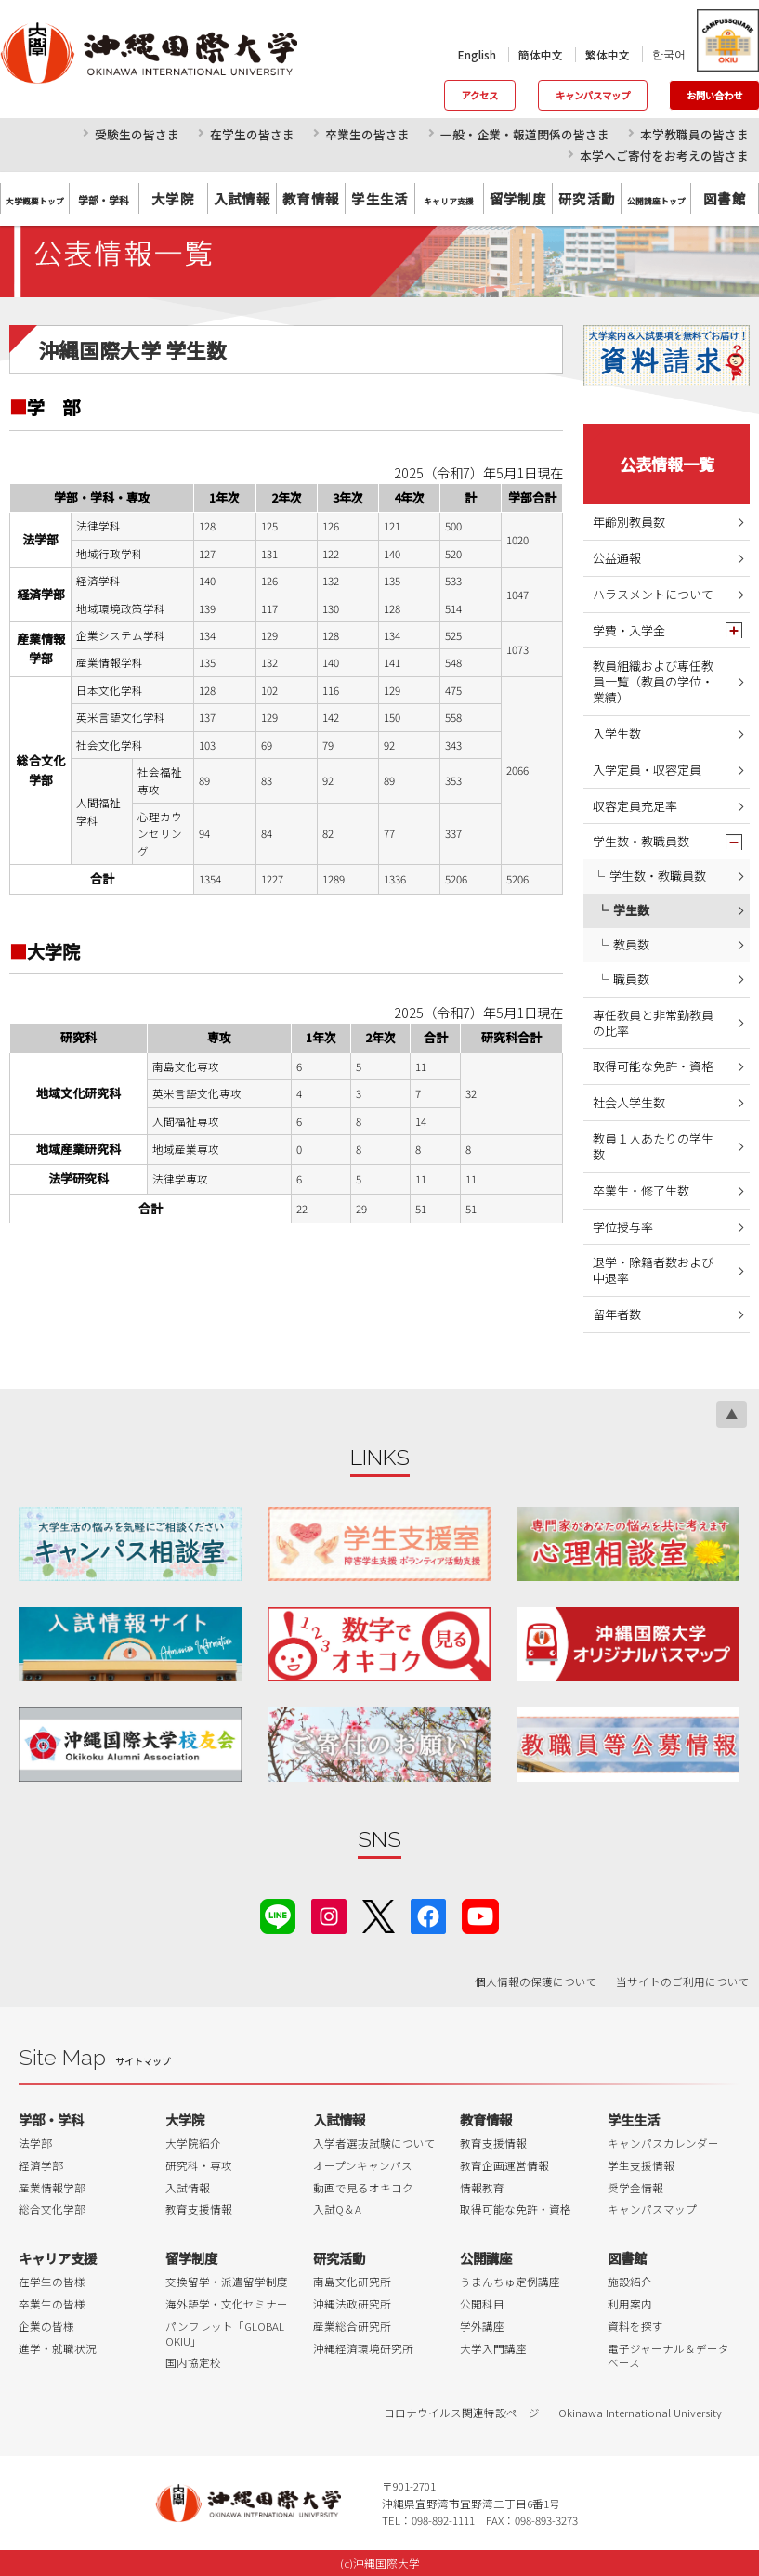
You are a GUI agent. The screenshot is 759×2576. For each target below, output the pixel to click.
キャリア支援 (58, 2258)
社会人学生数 (629, 1102)
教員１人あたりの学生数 (653, 1146)
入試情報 (242, 198)
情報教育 (482, 2187)
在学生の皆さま (252, 134)
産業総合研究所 (352, 2326)
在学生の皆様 (52, 2281)
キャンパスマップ (593, 95)
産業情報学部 (52, 2187)
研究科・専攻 (198, 2165)
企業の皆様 (46, 2326)
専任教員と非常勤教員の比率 (653, 1023)
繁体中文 (607, 54)
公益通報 (617, 558)
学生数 (631, 910)
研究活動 (587, 198)
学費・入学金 (629, 630)
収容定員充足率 (635, 806)
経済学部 (41, 2165)
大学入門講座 (493, 2348)
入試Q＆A (337, 2209)
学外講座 (482, 2326)
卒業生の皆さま (367, 134)
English (477, 54)
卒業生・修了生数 (641, 1190)
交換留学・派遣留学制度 (226, 2281)
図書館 (724, 198)
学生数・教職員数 (641, 841)
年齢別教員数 (629, 521)
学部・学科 (51, 2119)
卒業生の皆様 (52, 2303)
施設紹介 (630, 2281)
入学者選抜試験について (374, 2143)
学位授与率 (623, 1227)
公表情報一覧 (667, 464)
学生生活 (380, 198)
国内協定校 (193, 2362)
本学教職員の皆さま (694, 134)
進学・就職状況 (58, 2348)
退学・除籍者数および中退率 (653, 1270)
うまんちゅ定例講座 (510, 2281)
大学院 (172, 198)
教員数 (631, 944)
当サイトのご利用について (683, 1981)
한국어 (669, 53)
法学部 (35, 2143)
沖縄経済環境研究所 (363, 2348)
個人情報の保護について (536, 1981)
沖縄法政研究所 (352, 2303)
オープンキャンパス (362, 2165)
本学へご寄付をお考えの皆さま (664, 155)
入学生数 (617, 733)
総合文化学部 (52, 2209)
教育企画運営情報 (504, 2165)
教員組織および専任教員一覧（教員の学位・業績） (653, 681)
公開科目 (482, 2303)
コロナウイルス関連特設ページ (462, 2412)
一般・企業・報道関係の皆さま (524, 134)
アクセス (480, 95)
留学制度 (518, 198)
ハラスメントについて (653, 594)
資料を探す (635, 2326)
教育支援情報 (198, 2209)
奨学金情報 (635, 2187)
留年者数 (617, 1314)
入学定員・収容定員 (647, 769)
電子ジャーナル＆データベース (668, 2356)
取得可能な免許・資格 (653, 1066)
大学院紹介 (193, 2143)
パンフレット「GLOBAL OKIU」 (224, 2333)
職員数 (631, 978)
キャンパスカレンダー (663, 2143)
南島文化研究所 (352, 2281)
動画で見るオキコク (363, 2187)
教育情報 (311, 198)
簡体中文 (540, 54)
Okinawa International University (640, 2412)
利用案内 (630, 2303)
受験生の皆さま (137, 134)
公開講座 (486, 2258)
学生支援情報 (641, 2165)
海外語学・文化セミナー (226, 2303)
